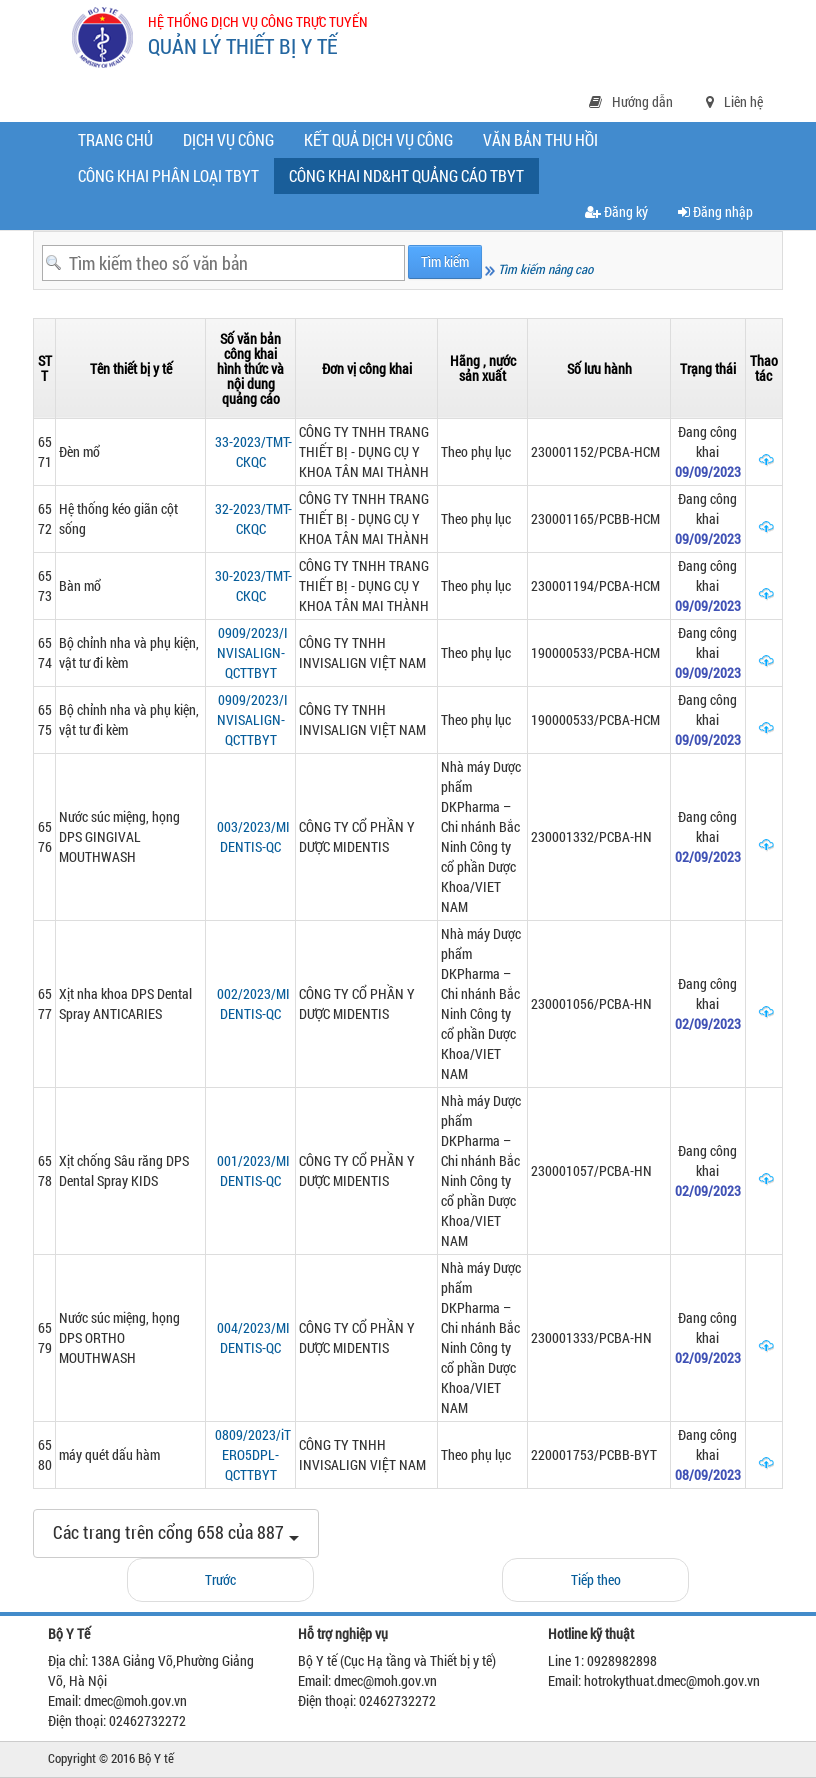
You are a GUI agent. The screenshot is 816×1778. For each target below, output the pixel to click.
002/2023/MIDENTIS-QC (253, 1003)
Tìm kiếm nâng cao (539, 269)
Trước (220, 1579)
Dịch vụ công (228, 139)
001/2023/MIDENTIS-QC (253, 1170)
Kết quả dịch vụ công (378, 139)
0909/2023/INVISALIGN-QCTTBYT (253, 652)
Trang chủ (115, 139)
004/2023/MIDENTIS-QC (253, 1337)
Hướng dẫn (631, 101)
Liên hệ (734, 101)
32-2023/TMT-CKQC (253, 518)
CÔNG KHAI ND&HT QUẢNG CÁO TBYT (411, 179)
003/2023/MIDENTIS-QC (253, 836)
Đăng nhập (715, 211)
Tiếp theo (596, 1579)
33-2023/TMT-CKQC (253, 451)
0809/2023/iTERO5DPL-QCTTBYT (253, 1454)
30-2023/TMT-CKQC (253, 585)
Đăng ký (616, 211)
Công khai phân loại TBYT (168, 175)
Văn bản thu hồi (540, 139)
